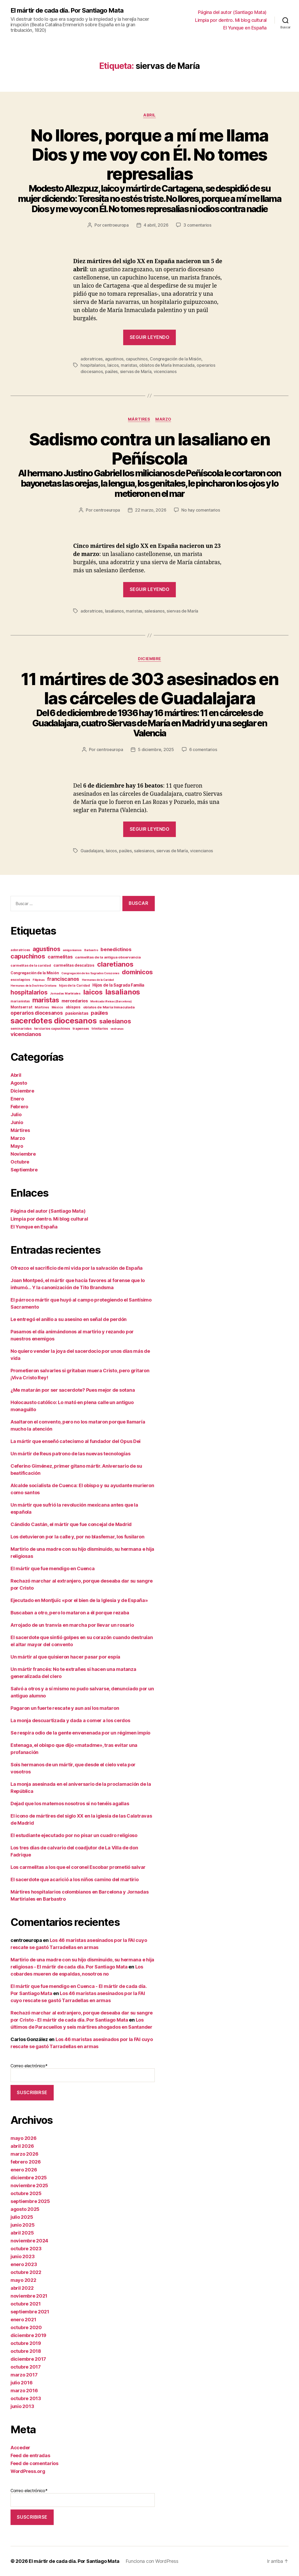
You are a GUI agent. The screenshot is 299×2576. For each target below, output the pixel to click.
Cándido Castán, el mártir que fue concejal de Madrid (71, 1524)
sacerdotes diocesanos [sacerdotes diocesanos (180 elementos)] (54, 1020)
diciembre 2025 (29, 2177)
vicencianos (165, 371)
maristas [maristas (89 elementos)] (45, 1000)
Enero (17, 1098)
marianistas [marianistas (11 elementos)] (20, 1001)
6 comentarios (203, 749)
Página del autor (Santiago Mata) (232, 12)
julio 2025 (22, 2217)
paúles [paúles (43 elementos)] (99, 1012)
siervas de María (136, 371)
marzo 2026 (24, 2154)
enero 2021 (23, 2319)
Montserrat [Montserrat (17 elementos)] (21, 1007)
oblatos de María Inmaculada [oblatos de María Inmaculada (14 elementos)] (109, 1007)
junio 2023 (22, 2256)
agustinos (114, 358)
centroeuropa (115, 225)
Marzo (163, 419)
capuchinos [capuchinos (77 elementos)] (28, 956)
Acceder (20, 2447)
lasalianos (114, 611)
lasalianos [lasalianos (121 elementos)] (122, 992)
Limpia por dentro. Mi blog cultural (231, 20)
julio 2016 (21, 2382)
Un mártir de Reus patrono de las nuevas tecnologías (70, 1453)
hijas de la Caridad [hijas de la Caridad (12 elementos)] (74, 985)
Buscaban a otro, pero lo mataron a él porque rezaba (70, 1612)
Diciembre (149, 658)
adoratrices (92, 358)
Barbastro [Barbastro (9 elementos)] (91, 950)
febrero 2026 (26, 2162)
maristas (129, 365)
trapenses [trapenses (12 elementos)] (81, 1029)
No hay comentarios (200, 510)
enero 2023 (24, 2264)
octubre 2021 (26, 2304)
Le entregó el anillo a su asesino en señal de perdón (69, 1319)
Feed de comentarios (34, 2463)
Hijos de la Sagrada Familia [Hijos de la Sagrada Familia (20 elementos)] (118, 985)
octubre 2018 (26, 2351)
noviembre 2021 (29, 2296)
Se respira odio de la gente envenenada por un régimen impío (80, 1733)
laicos (112, 365)
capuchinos (137, 358)
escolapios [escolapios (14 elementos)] (20, 979)
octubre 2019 (26, 2343)
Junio (17, 1122)
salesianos (154, 611)
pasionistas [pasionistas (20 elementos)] (76, 1013)
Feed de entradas (30, 2455)
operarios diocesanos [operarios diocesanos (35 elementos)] (37, 1013)
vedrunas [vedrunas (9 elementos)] (117, 1029)
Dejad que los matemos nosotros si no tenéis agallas (70, 1803)
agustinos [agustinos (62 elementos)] (46, 948)
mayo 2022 (23, 2280)
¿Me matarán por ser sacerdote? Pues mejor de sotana (73, 1390)
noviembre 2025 (29, 2185)
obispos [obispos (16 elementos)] (73, 1007)
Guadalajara (92, 850)
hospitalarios (93, 365)
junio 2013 (22, 2406)
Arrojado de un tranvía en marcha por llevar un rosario (72, 1625)
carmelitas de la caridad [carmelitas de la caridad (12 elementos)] (31, 965)
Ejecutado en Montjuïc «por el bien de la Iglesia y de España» (79, 1600)
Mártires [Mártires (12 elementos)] (42, 1007)
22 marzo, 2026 (150, 510)
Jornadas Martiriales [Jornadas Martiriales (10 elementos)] (65, 993)
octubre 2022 (26, 2272)
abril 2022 (22, 2288)
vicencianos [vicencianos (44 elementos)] (26, 1034)
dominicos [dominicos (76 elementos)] (137, 972)
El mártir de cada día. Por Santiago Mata (67, 10)
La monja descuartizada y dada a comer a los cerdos (70, 1720)
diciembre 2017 (28, 2359)
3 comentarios (197, 225)
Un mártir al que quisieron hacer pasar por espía (65, 1657)
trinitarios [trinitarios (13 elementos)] (100, 1029)
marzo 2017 (24, 2375)
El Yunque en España (245, 27)
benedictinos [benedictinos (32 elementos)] (116, 949)
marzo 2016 (24, 2390)
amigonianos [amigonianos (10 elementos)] (72, 950)
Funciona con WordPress (152, 2561)
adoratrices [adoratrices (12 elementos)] (20, 950)
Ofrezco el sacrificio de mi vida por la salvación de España (77, 1268)
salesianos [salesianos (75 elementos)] (115, 1021)
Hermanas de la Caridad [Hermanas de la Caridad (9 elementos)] (98, 980)
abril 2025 (22, 2233)
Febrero (19, 1106)
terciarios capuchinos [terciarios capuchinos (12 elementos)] (52, 1029)
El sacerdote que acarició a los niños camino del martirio (75, 1879)
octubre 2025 (26, 2193)
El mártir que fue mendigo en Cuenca (53, 1568)
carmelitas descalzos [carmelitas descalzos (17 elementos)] (73, 965)
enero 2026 (24, 2169)
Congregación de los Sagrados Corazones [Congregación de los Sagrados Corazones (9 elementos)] (90, 973)
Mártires (139, 419)
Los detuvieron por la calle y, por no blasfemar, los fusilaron (77, 1536)
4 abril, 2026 (156, 225)
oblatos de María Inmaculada (167, 365)
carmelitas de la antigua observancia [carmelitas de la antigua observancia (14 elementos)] (108, 957)
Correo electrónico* (83, 2072)
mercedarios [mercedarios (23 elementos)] (75, 1000)
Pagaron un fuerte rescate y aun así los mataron (65, 1708)
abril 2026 (22, 2146)
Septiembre (24, 1169)
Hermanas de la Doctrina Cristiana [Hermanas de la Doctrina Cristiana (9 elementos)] (33, 985)
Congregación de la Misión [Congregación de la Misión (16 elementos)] (35, 973)
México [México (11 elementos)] (57, 1007)
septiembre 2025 (30, 2201)
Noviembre (23, 1154)
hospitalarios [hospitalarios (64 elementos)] (29, 992)
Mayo (17, 1146)
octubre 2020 (26, 2327)
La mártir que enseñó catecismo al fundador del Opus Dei (76, 1441)
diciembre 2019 (28, 2335)
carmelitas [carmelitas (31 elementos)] (60, 957)
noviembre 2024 (29, 2240)
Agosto (19, 1083)
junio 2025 (22, 2225)
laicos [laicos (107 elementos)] (93, 992)
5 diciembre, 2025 (156, 749)
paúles (111, 371)
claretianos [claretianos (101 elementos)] (115, 964)
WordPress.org (28, 2471)
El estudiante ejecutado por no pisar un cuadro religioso (74, 1835)
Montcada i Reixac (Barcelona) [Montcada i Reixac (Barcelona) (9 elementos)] (111, 1001)
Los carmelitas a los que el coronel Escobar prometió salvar (78, 1867)
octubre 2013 (26, 2398)
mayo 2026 (24, 2138)
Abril (149, 115)
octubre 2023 (26, 2248)
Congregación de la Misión (175, 358)
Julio (16, 1114)
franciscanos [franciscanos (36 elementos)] (63, 979)
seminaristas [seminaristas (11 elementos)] (21, 1029)
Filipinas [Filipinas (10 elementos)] (39, 980)
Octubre (20, 1162)
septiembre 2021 (30, 2311)
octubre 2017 (26, 2367)
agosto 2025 (25, 2209)
